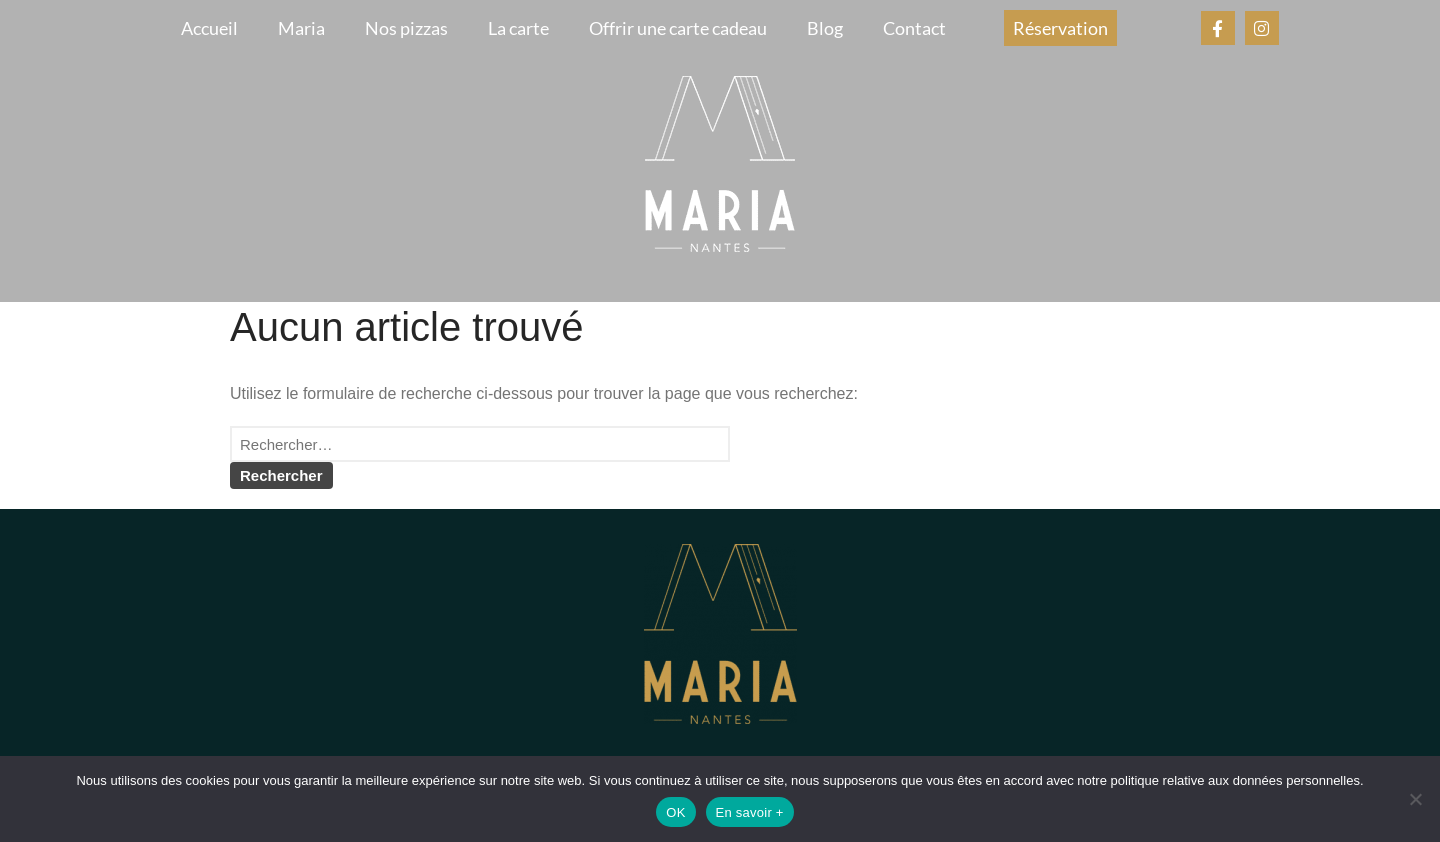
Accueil (209, 28)
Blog (825, 28)
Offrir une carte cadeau (678, 28)
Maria (301, 28)
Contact (914, 28)
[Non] (1415, 799)
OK (675, 812)
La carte (518, 28)
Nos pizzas (406, 28)
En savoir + (750, 812)
